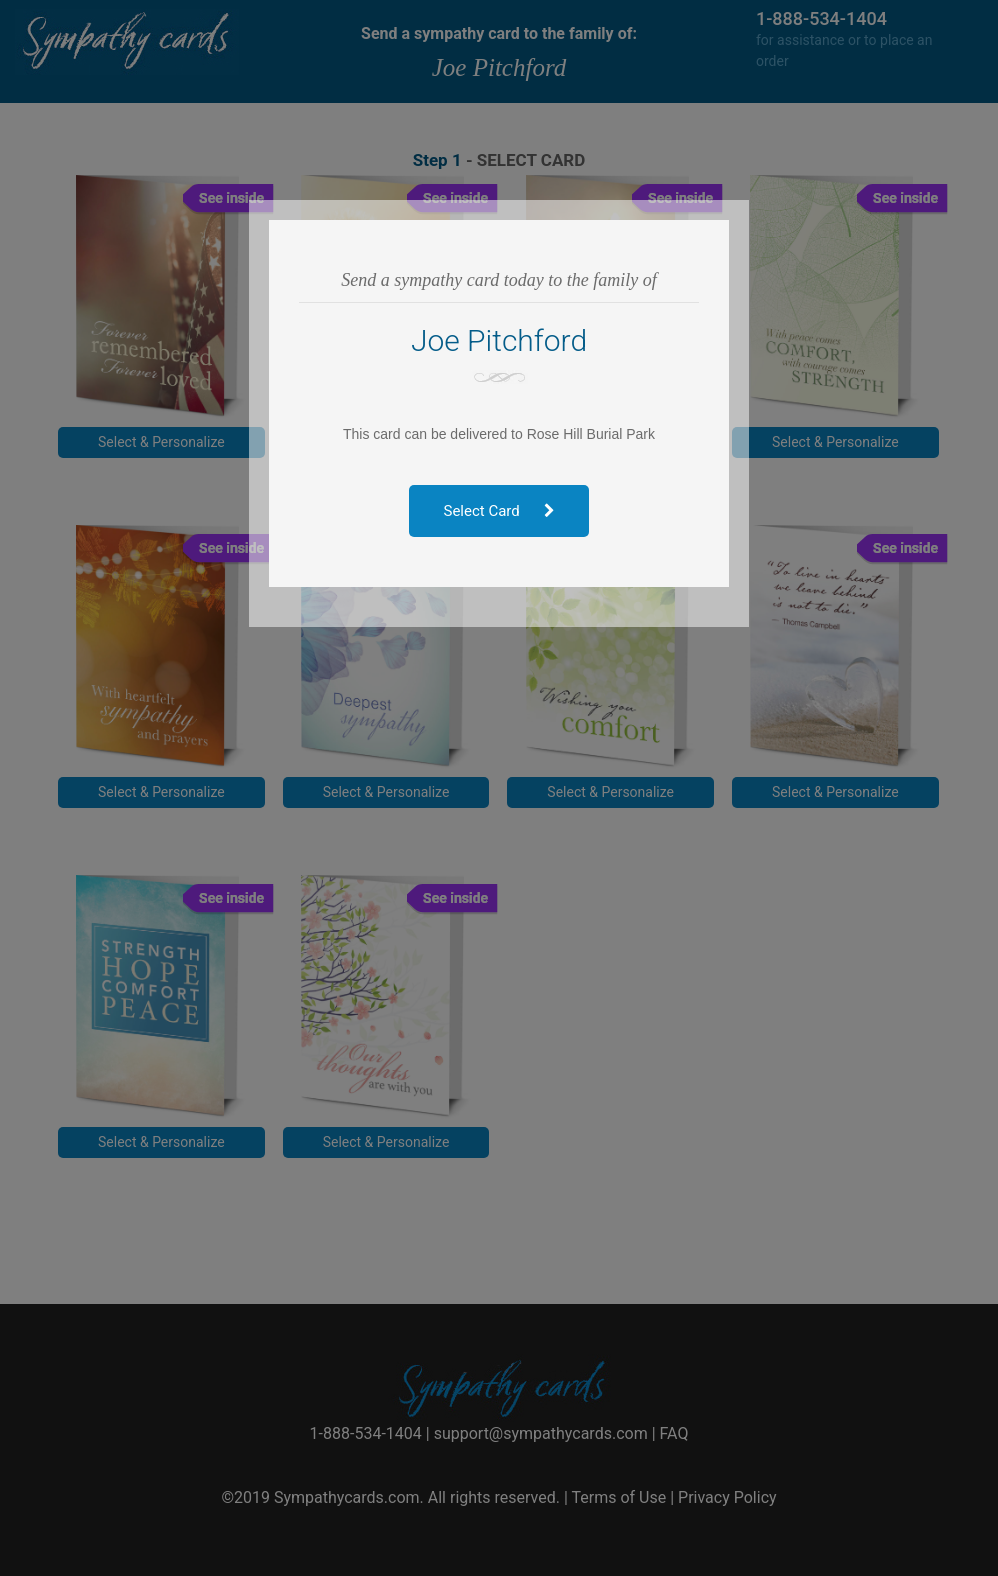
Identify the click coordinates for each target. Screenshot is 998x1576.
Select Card (499, 511)
